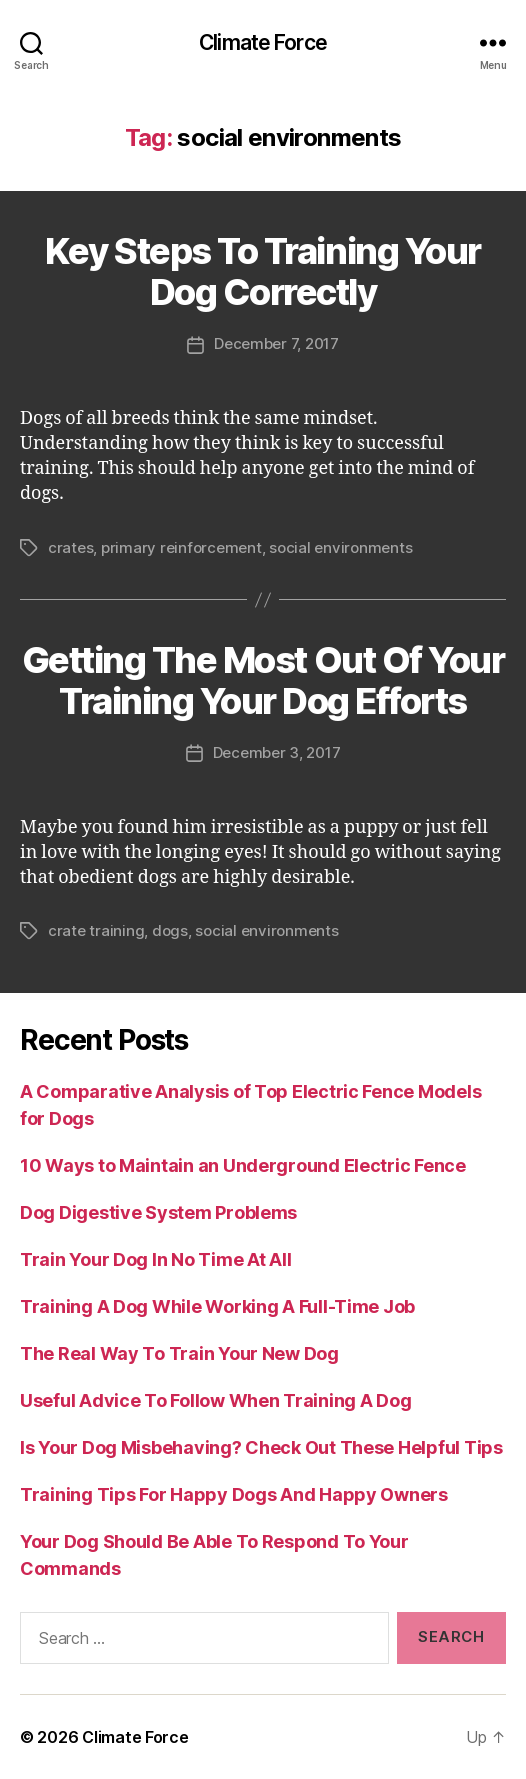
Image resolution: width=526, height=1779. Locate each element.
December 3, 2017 (277, 752)
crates (70, 547)
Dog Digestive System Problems (158, 1212)
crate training (96, 930)
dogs (170, 930)
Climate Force (263, 42)
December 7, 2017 (276, 343)
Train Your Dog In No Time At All (155, 1259)
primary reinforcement (181, 547)
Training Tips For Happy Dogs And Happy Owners (234, 1494)
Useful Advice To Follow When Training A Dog (215, 1400)
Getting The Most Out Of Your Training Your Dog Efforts (263, 680)
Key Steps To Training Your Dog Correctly (262, 271)
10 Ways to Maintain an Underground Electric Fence (243, 1165)
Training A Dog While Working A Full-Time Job (217, 1306)
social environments (340, 547)
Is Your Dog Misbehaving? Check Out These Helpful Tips (261, 1447)
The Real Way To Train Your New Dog (179, 1353)
